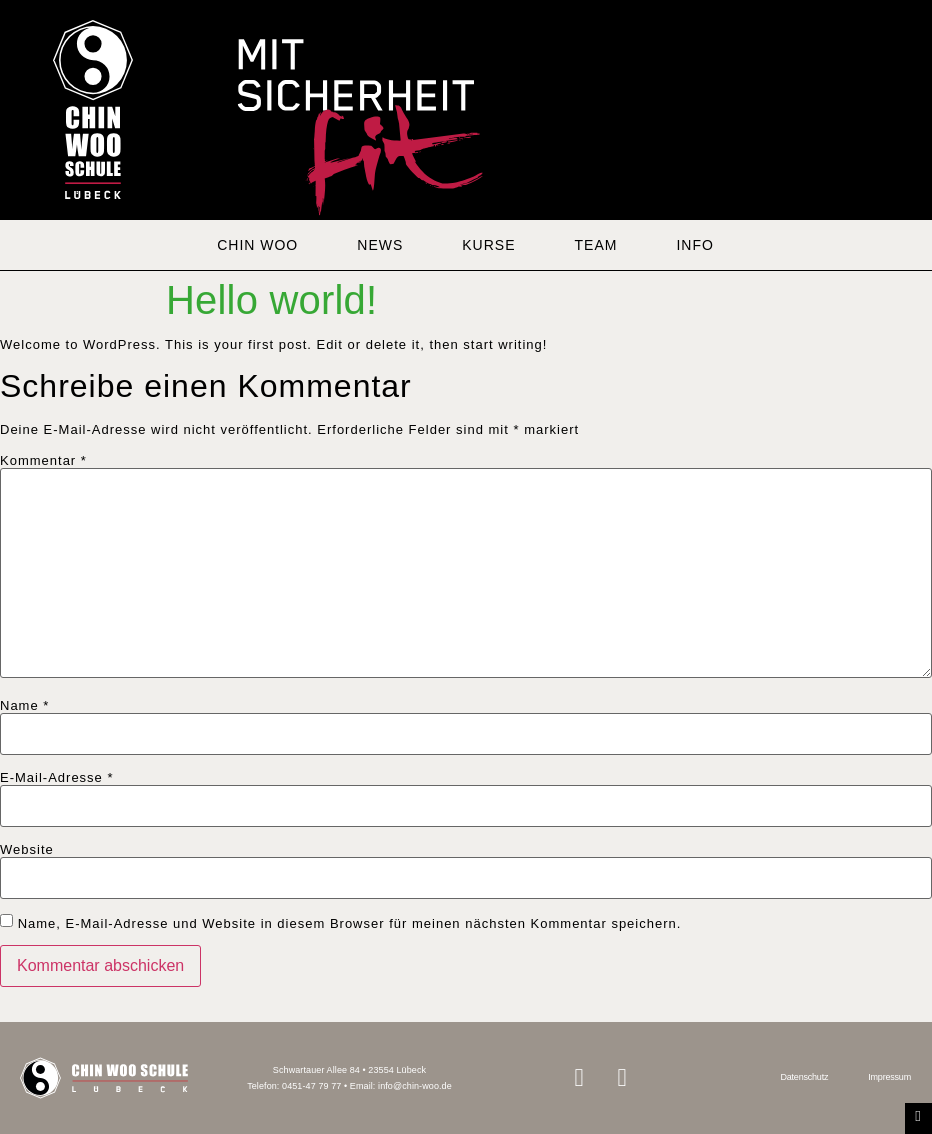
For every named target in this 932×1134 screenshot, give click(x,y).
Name (24, 705)
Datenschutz (804, 1077)
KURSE (488, 245)
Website (27, 849)
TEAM (596, 245)
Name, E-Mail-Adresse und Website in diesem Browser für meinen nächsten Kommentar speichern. (350, 923)
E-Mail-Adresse (57, 777)
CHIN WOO (257, 245)
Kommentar (43, 460)
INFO (694, 245)
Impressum (889, 1077)
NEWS (380, 245)
